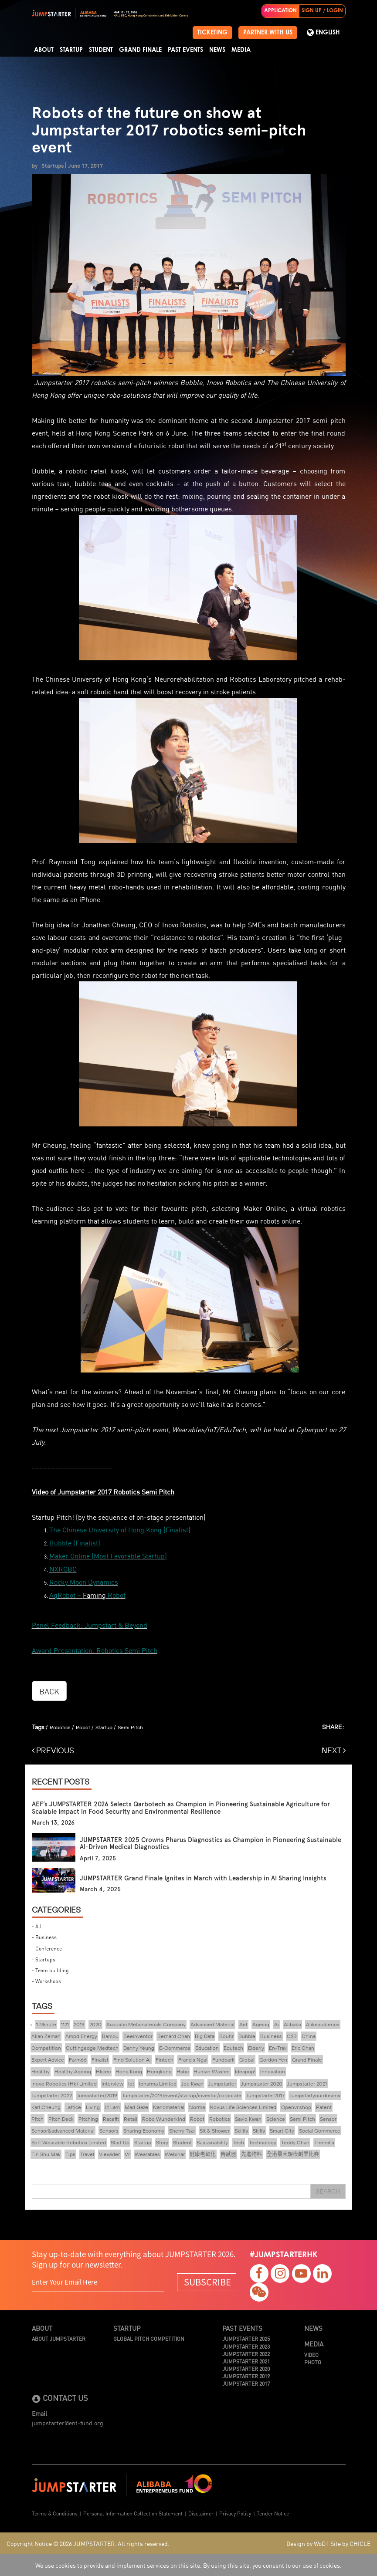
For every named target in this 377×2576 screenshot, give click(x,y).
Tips (70, 2154)
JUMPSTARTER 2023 (246, 2346)
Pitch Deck (61, 2119)
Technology (262, 2142)
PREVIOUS (53, 1750)
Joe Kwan (192, 2083)
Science (275, 2119)
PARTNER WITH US (267, 33)
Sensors (109, 2130)
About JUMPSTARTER (58, 2338)
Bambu (110, 2036)
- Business (44, 1936)
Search (328, 2191)
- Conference (47, 1948)
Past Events (185, 50)
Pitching (88, 2119)
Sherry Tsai (182, 2130)
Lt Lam (112, 2107)
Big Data (204, 2036)
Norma (197, 2107)
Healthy (40, 2071)
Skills (259, 2130)
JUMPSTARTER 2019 (246, 2376)
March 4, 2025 (100, 1889)
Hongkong (159, 2071)
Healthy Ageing (72, 2071)
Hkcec (103, 2071)
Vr (127, 2154)
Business (271, 2036)
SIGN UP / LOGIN (322, 11)
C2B (292, 2036)
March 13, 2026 (53, 1822)
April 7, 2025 (98, 1858)
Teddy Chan (295, 2142)
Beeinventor (138, 2036)
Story (162, 2142)
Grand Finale (140, 50)
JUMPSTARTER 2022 (246, 2353)
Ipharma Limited (158, 2083)
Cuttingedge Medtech (92, 2048)
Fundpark (223, 2059)
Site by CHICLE (350, 2543)
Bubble (246, 2036)
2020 (95, 2024)
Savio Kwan (248, 2119)
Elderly (256, 2048)
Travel (87, 2154)
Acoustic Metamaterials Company (146, 2024)
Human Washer (212, 2071)
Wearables (147, 2154)
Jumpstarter (222, 2083)
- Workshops (46, 1980)
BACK (49, 1691)
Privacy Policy (235, 2513)
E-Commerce (174, 2048)
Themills (324, 2142)
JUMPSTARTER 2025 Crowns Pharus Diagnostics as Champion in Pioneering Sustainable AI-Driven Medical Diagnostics (210, 1843)
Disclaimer (201, 2513)
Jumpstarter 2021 (307, 2083)
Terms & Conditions (55, 2513)
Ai (276, 2024)
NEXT (334, 1750)
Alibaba (292, 2024)
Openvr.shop (296, 2107)
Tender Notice (273, 2513)
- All (37, 1926)
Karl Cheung (46, 2107)
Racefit (111, 2119)
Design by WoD (306, 2543)
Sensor (328, 2119)
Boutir (226, 2036)
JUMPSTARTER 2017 (246, 2383)
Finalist (100, 2059)
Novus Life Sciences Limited (243, 2107)
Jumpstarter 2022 (51, 2095)
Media (241, 50)
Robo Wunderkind (163, 2119)
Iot (131, 2083)
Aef (243, 2024)
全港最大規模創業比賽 (293, 2154)
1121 (65, 2024)
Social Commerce (319, 2130)
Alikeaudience (323, 2024)
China (309, 2036)
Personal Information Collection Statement (133, 2513)
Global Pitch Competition (148, 2338)
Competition (46, 2048)
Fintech (164, 2059)
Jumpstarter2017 (265, 2095)
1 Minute (46, 2024)
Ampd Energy (81, 2036)
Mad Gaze (136, 2107)
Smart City (282, 2130)
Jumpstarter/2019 (97, 2095)
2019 (79, 2024)
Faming (94, 1594)
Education (207, 2048)
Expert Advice (47, 2059)
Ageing (260, 2024)
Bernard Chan (173, 2036)
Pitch (37, 2119)
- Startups (43, 1959)
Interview (112, 2083)
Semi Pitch (130, 1727)
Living (93, 2107)
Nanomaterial (168, 2107)
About (44, 50)
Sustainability (212, 2142)
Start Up (120, 2142)
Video (311, 2354)
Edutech (233, 2048)
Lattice (73, 2107)
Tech (238, 2142)
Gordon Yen (273, 2059)
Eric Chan (303, 2048)
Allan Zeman (46, 2036)
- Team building (50, 1970)
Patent (324, 2107)
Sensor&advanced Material (63, 2130)
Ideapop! (245, 2071)
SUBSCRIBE (207, 2281)
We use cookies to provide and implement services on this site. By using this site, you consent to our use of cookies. (188, 2565)
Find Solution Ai (132, 2059)
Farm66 (78, 2059)
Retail (130, 2119)
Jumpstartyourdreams (314, 2095)
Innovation (272, 2071)
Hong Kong (128, 2071)
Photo (312, 2362)
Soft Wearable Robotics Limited (68, 2142)
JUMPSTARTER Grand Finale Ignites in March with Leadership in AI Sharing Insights (203, 1878)
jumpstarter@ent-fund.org (67, 2422)
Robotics (60, 1727)
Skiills (241, 2130)
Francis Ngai (192, 2059)
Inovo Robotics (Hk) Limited (64, 2083)
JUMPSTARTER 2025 (246, 2338)
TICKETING (212, 33)
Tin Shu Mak (46, 2154)
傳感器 (228, 2154)
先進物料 (251, 2154)
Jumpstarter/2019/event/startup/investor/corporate (181, 2095)
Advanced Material (212, 2024)
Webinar (175, 2154)
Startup (71, 50)
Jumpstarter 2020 (261, 2083)
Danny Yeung (138, 2048)
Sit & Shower (215, 2130)
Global (247, 2059)
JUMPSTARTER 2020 (246, 2368)
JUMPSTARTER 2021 (246, 2361)
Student (101, 50)
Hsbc (183, 2071)
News (217, 50)
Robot (83, 1727)
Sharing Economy (143, 2130)
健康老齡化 (203, 2154)
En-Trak (278, 2048)
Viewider (109, 2154)
